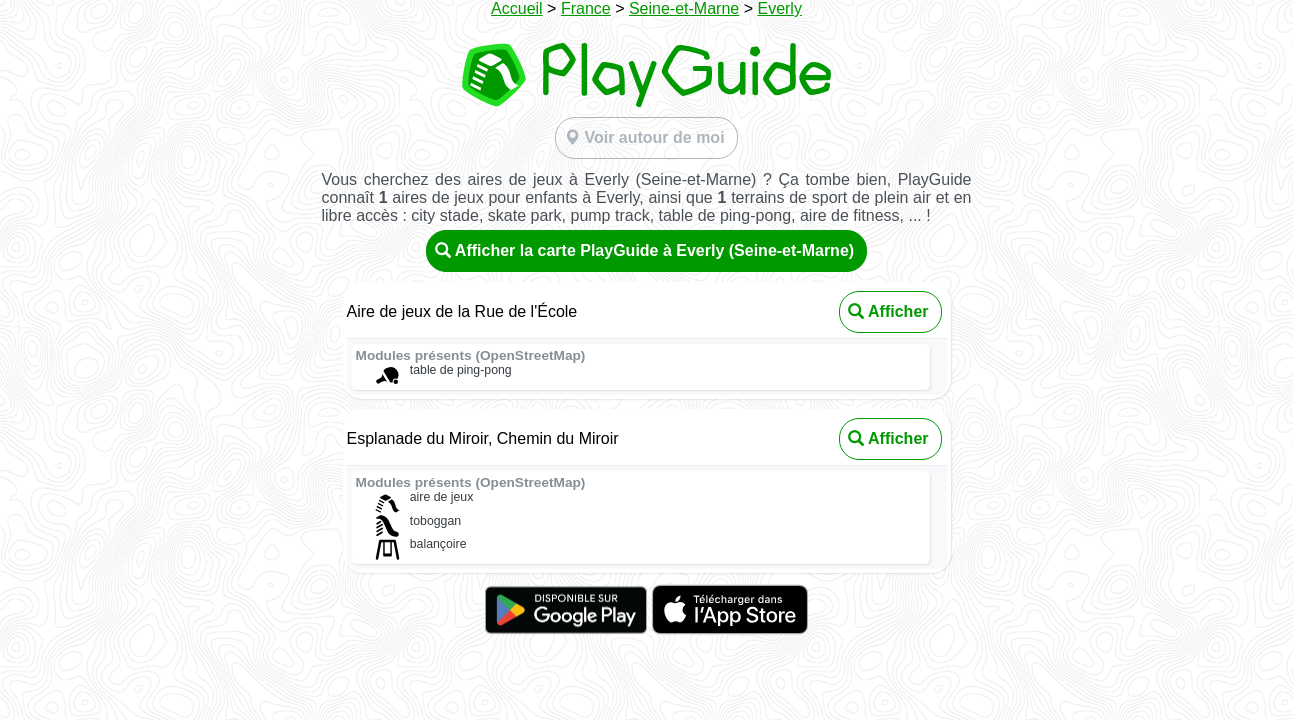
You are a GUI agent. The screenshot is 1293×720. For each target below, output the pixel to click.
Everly (779, 8)
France (586, 8)
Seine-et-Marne (684, 8)
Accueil (517, 8)
